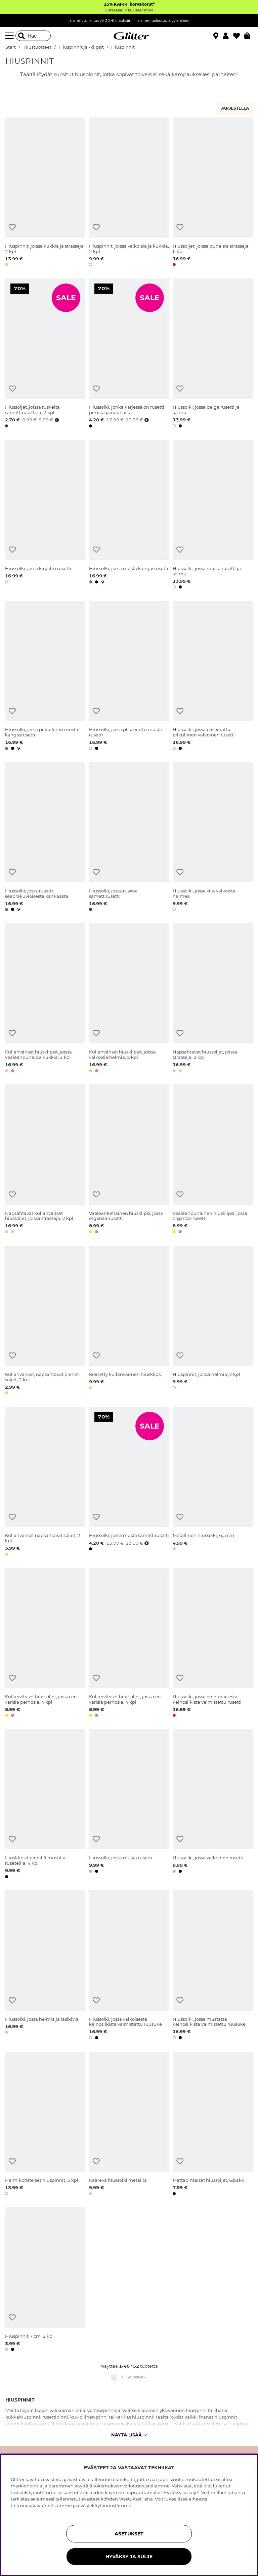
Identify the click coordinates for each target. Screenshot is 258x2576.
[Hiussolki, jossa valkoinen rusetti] (213, 1805)
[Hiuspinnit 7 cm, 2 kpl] (45, 2280)
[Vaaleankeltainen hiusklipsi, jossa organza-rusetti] (129, 1160)
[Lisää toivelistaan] (12, 227)
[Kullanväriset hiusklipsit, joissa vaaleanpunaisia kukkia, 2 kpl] (45, 999)
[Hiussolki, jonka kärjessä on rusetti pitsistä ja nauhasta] (129, 354)
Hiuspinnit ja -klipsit (81, 47)
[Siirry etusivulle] (129, 36)
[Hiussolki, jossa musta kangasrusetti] (129, 515)
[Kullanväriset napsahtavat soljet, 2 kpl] (45, 1482)
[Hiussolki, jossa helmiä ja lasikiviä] (45, 1966)
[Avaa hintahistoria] (56, 420)
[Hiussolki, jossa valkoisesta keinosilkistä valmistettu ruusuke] (129, 1966)
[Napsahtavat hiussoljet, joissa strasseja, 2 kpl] (213, 999)
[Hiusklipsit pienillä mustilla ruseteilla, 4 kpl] (45, 1805)
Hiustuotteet (37, 47)
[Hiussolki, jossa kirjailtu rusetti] (45, 515)
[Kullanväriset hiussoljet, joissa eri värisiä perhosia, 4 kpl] (45, 1643)
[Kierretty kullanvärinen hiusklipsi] (129, 1321)
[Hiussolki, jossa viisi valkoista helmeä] (213, 838)
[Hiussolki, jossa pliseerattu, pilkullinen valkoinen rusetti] (213, 676)
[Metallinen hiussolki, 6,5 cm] (213, 1482)
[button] (228, 36)
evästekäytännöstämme (104, 2505)
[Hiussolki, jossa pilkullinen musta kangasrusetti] (45, 676)
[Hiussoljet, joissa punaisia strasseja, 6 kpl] (213, 193)
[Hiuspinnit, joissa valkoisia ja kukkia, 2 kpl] (129, 193)
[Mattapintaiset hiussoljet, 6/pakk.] (213, 2125)
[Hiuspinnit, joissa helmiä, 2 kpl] (213, 1321)
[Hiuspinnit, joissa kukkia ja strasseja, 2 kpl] (45, 193)
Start (10, 47)
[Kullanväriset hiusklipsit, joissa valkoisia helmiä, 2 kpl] (129, 999)
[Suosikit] (238, 36)
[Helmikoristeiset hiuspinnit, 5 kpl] (45, 2125)
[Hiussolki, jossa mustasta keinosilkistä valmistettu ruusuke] (213, 1966)
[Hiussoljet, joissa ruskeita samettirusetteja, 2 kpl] (45, 354)
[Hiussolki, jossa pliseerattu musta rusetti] (129, 676)
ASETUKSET (129, 2534)
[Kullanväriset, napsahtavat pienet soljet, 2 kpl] (45, 1321)
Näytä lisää (129, 2434)
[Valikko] (10, 36)
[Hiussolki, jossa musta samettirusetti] (129, 1482)
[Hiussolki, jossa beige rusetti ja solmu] (213, 354)
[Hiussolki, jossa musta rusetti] (129, 1805)
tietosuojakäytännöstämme (41, 2505)
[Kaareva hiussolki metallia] (129, 2125)
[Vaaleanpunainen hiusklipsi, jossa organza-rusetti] (213, 1160)
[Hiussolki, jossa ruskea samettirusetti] (129, 838)
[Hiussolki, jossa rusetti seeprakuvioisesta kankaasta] (45, 838)
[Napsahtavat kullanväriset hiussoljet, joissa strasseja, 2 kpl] (45, 1160)
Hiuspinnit (123, 47)
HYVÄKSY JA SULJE (129, 2557)
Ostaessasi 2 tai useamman (129, 10)
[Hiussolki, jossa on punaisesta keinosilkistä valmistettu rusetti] (213, 1643)
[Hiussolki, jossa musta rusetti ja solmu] (213, 515)
